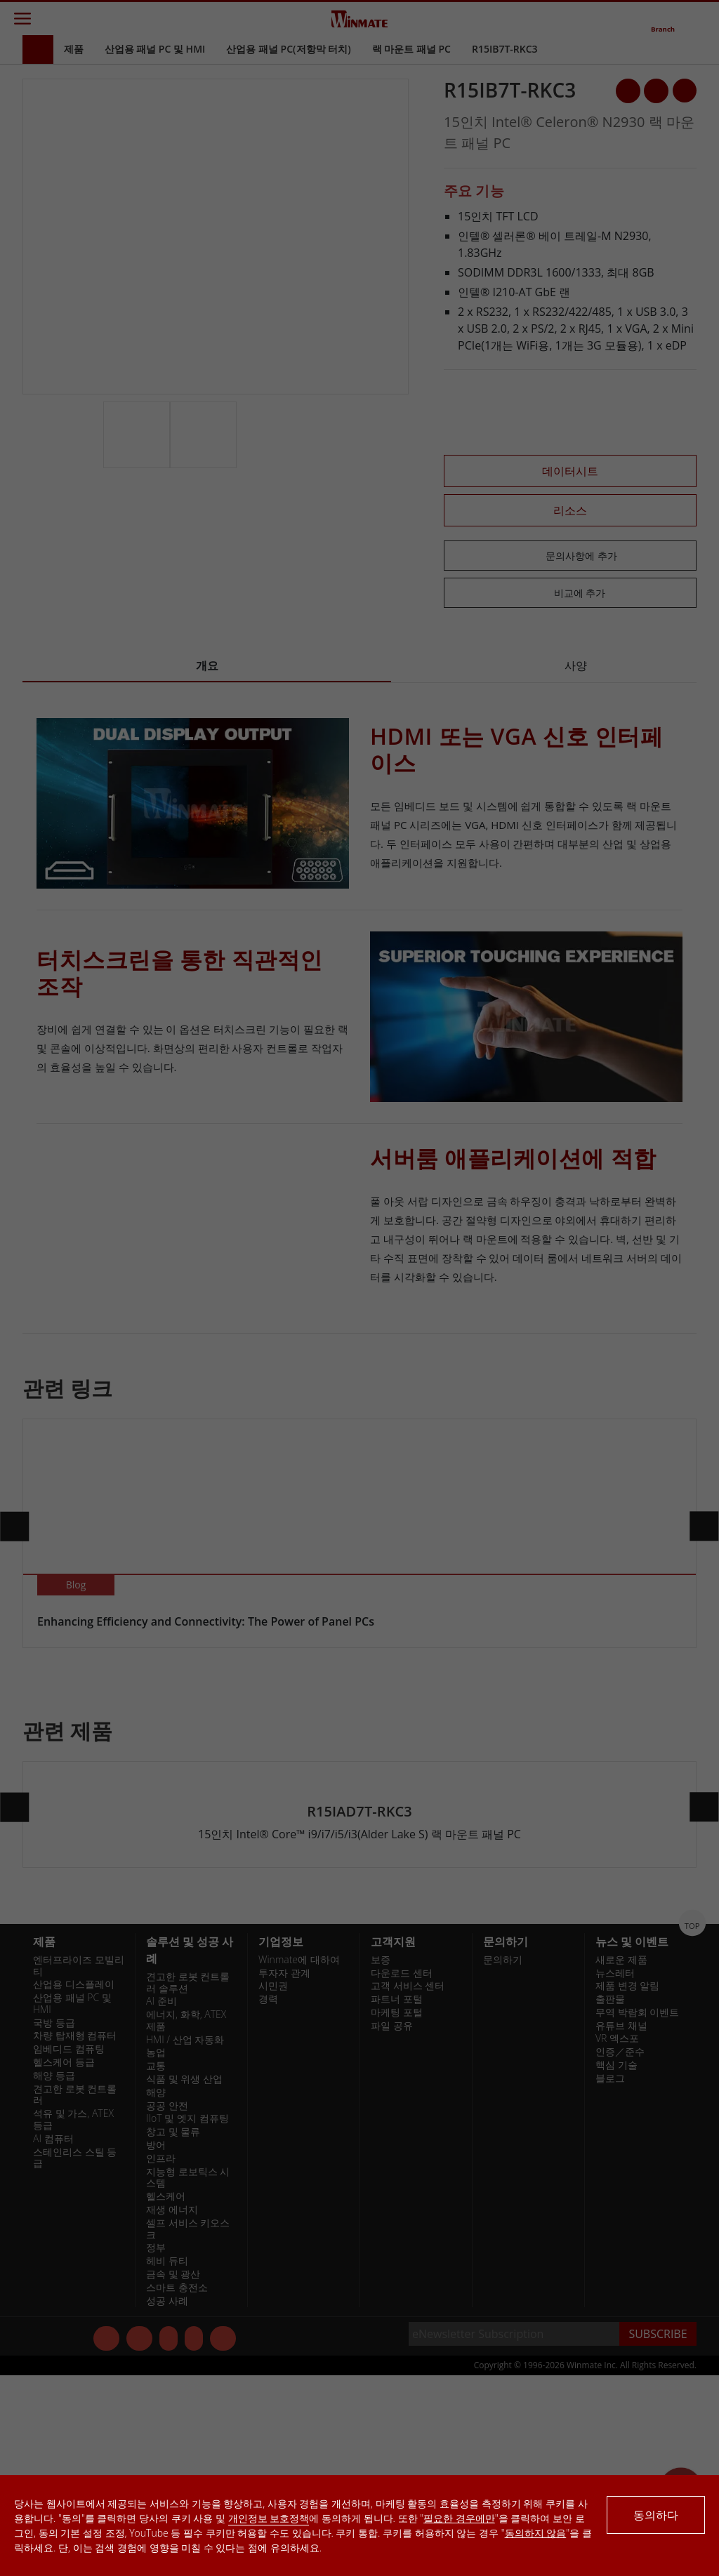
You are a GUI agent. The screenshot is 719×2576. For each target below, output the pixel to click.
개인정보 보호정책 (269, 2518)
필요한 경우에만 (459, 2518)
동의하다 (655, 2515)
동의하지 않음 (536, 2533)
